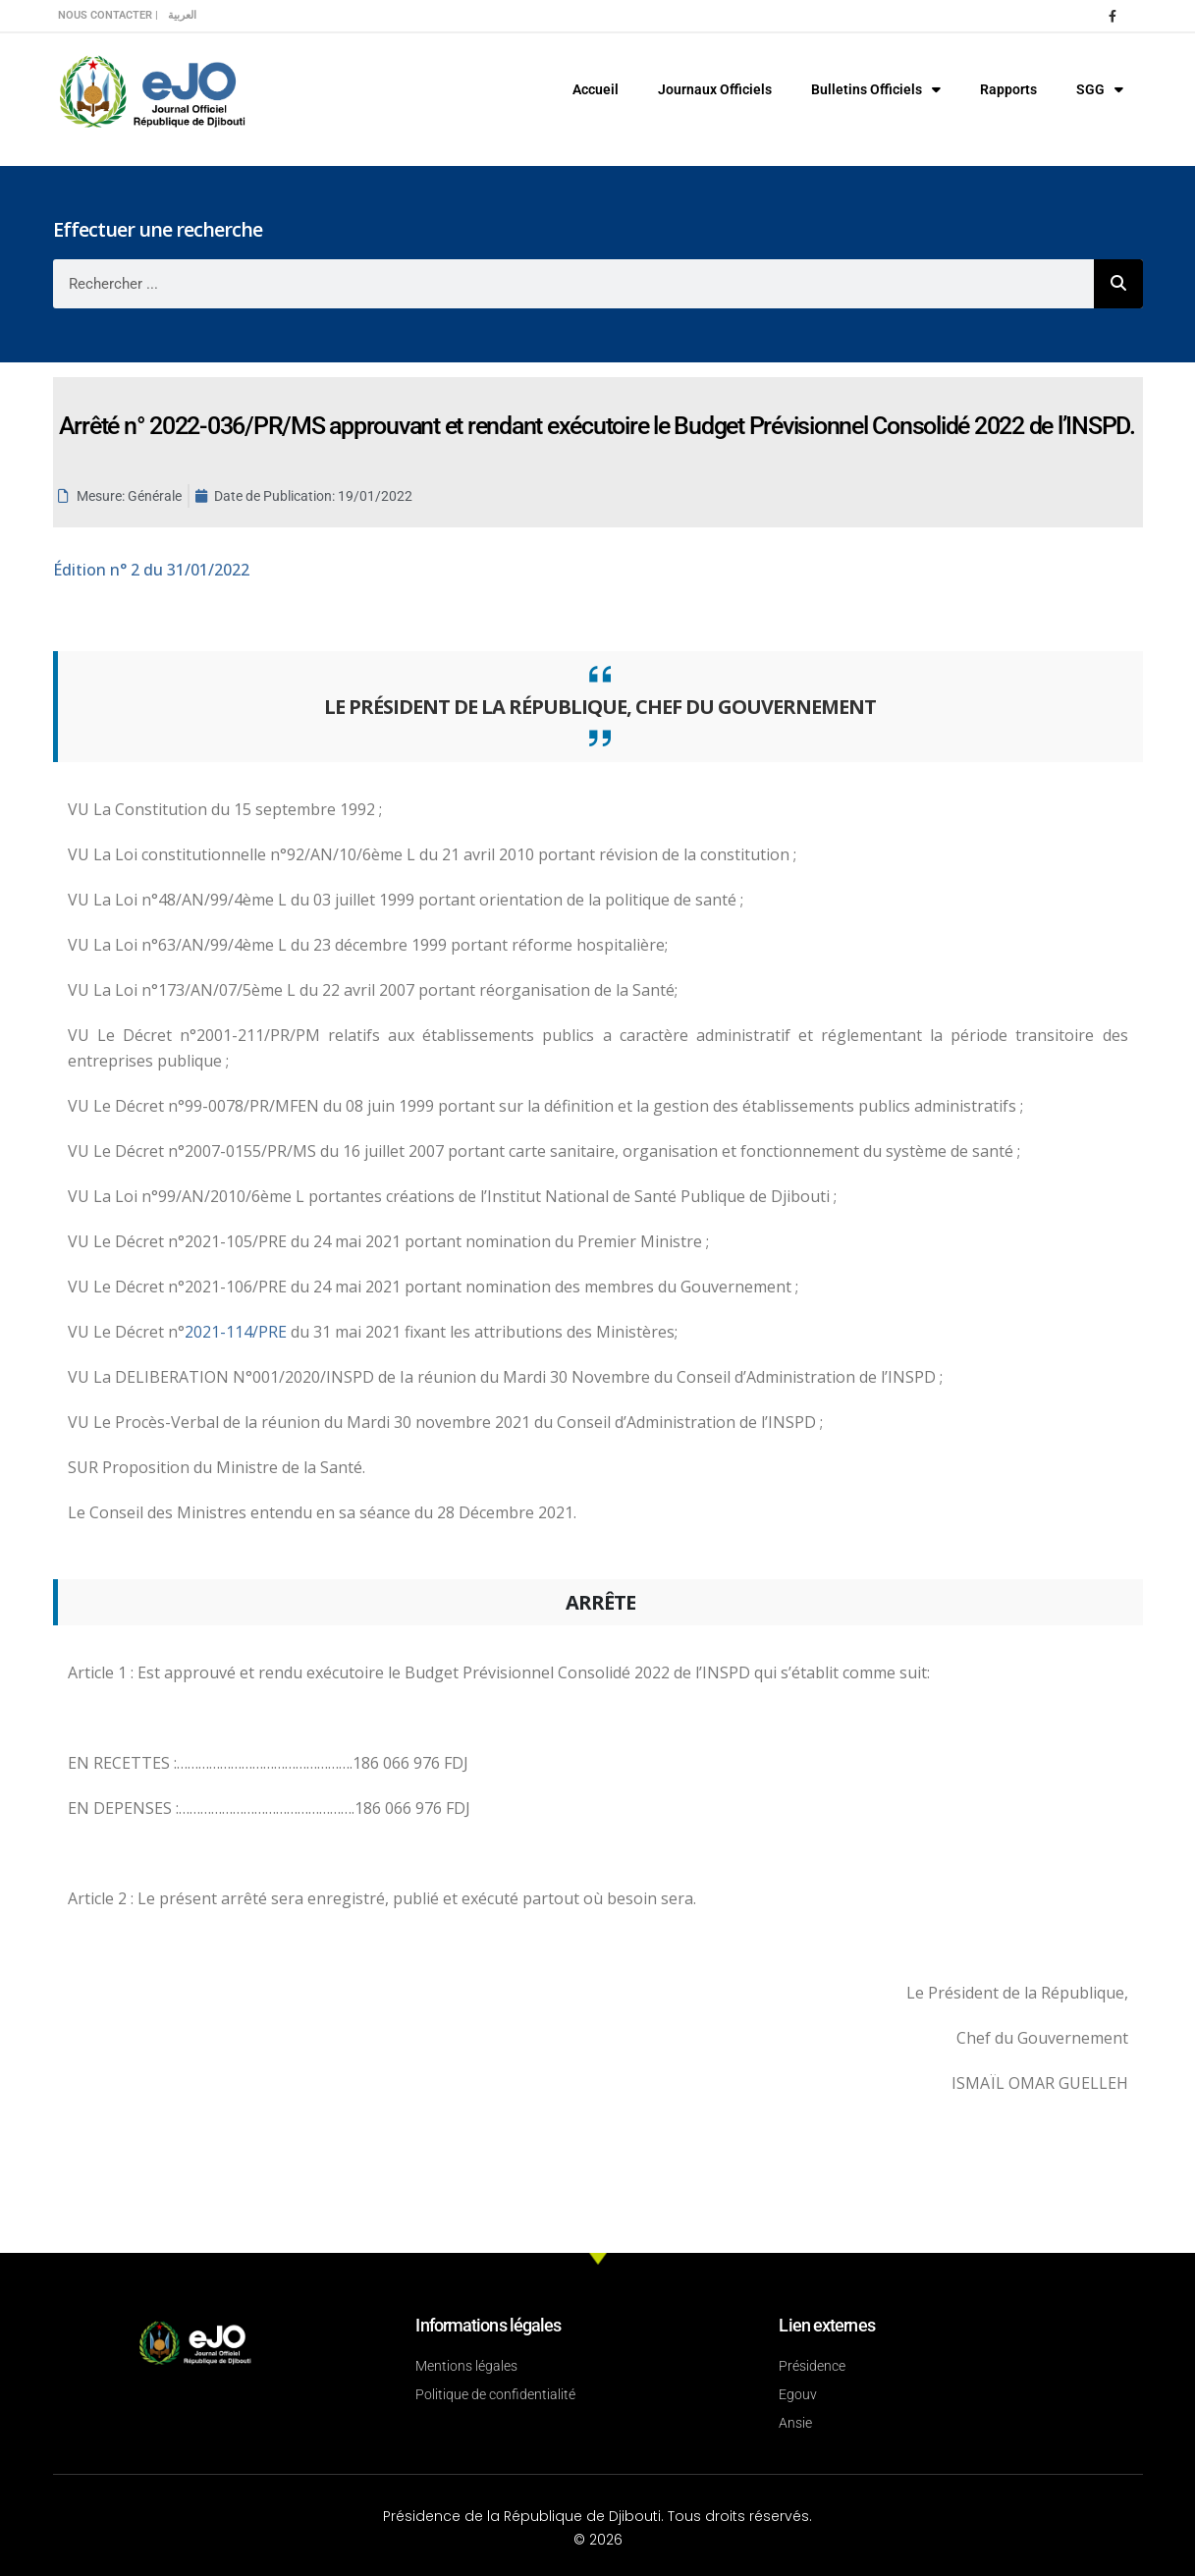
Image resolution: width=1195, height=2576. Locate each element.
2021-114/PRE (238, 1332)
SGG (1099, 89)
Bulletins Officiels (876, 89)
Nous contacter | (108, 15)
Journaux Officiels (715, 89)
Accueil (595, 89)
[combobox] (573, 283)
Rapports (1008, 89)
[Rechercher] (1118, 283)
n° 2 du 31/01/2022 (151, 569)
